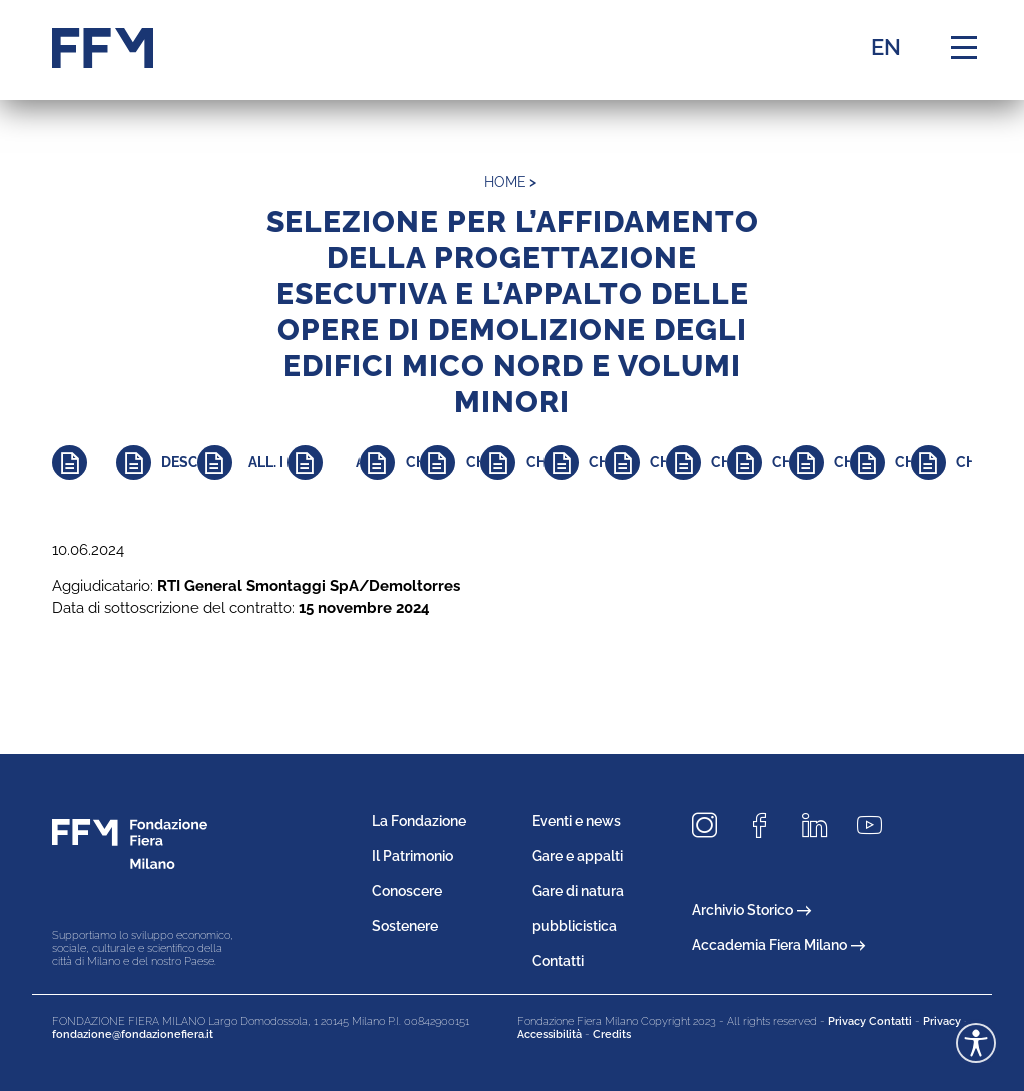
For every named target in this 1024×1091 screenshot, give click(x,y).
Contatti (558, 961)
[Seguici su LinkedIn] (822, 825)
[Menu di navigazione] (964, 48)
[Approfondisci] (84, 462)
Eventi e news (576, 821)
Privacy (942, 1021)
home (505, 182)
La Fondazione (419, 821)
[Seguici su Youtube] (877, 825)
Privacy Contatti (870, 1021)
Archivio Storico (751, 910)
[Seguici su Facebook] (767, 825)
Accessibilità (549, 1034)
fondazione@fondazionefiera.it (132, 1034)
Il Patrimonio (412, 856)
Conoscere (407, 891)
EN (886, 47)
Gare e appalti (577, 856)
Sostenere (405, 926)
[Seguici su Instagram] (712, 825)
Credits (612, 1034)
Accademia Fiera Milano (778, 945)
